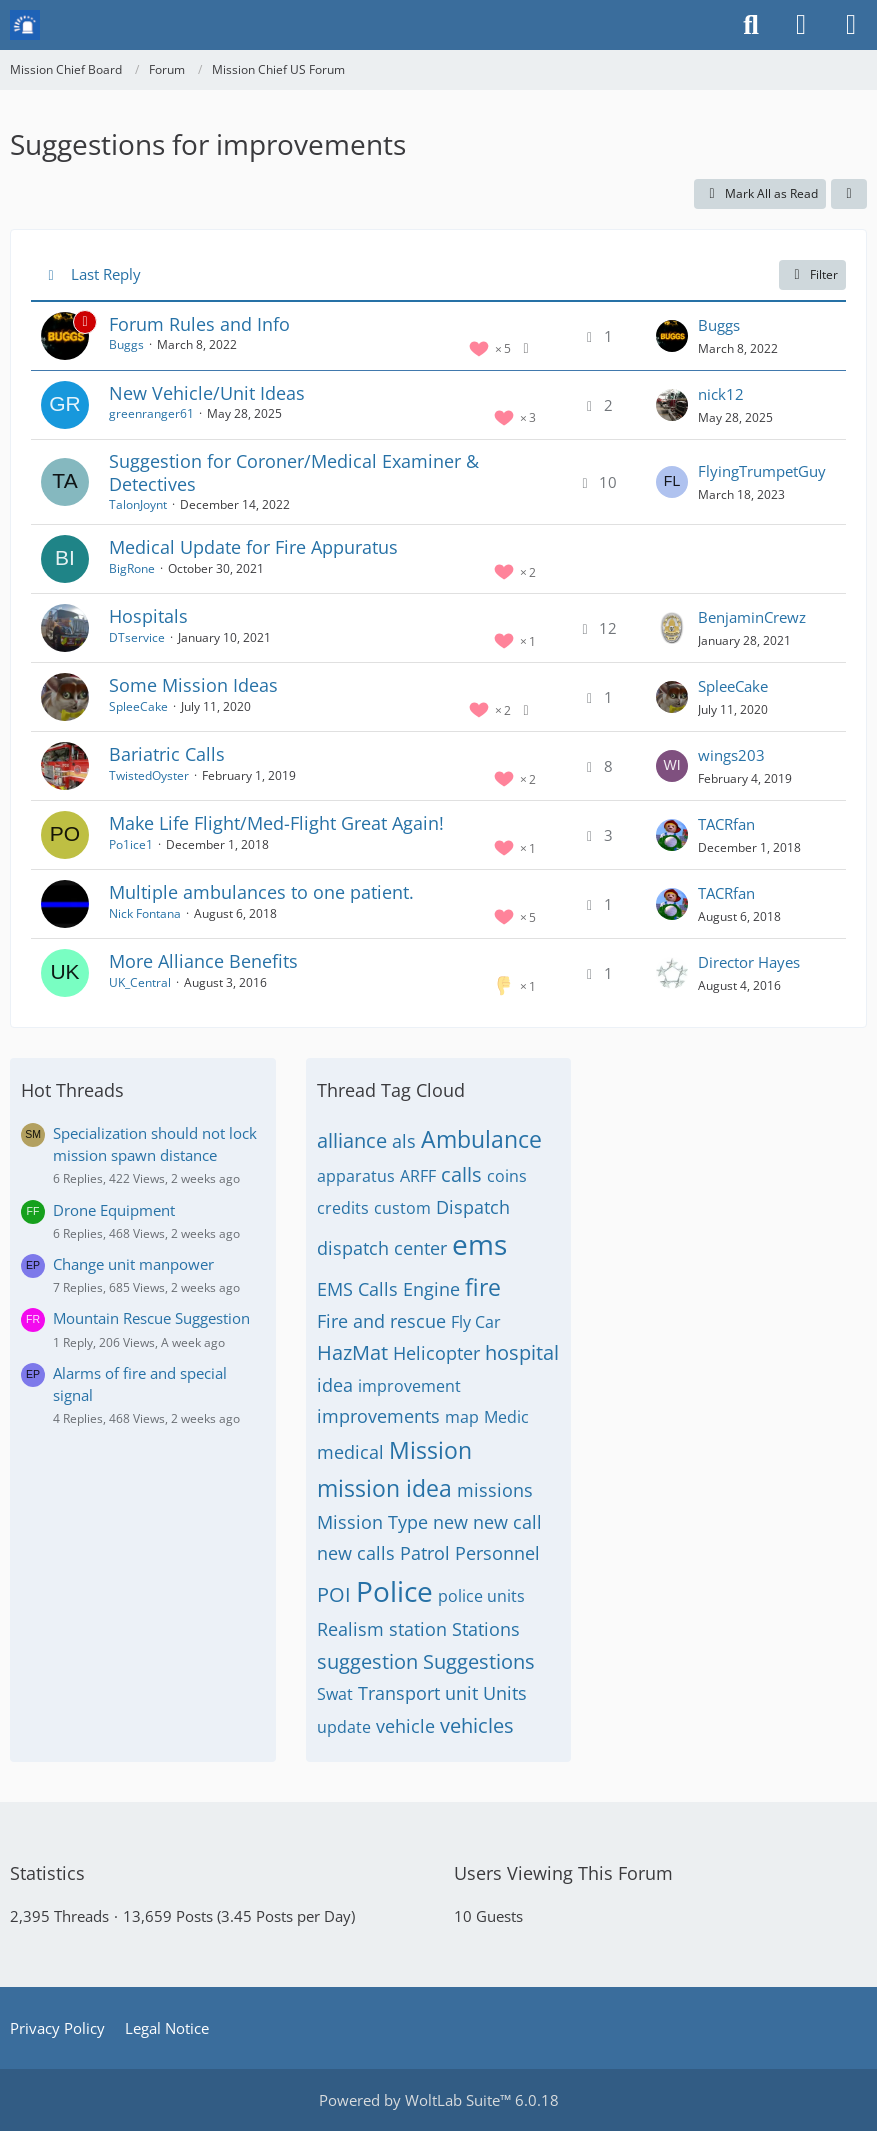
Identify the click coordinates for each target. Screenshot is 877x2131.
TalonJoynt (138, 504)
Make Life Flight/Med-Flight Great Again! (276, 823)
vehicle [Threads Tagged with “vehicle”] (405, 1726)
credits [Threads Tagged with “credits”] (343, 1208)
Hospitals (148, 616)
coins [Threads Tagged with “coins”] (507, 1176)
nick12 (721, 394)
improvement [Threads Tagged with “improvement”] (409, 1386)
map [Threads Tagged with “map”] (462, 1417)
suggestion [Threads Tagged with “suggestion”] (367, 1661)
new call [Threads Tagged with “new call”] (507, 1522)
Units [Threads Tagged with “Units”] (505, 1693)
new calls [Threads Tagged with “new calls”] (356, 1553)
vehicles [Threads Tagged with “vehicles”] (477, 1725)
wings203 (731, 755)
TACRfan (726, 824)
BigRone (132, 568)
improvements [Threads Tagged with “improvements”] (378, 1416)
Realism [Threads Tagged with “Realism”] (350, 1629)
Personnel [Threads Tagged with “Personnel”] (497, 1553)
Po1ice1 (131, 844)
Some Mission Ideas (193, 685)
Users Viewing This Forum (563, 1873)
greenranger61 (151, 413)
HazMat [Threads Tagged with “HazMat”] (352, 1352)
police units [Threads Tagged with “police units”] (481, 1596)
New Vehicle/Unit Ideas (207, 393)
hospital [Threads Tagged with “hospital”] (522, 1352)
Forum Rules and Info (199, 324)
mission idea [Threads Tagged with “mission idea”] (384, 1488)
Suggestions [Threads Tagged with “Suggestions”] (479, 1661)
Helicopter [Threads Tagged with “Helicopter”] (436, 1353)
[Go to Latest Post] (672, 336)
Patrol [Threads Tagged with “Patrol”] (425, 1553)
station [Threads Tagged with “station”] (418, 1629)
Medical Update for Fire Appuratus (253, 547)
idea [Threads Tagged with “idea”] (335, 1385)
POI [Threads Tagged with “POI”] (334, 1594)
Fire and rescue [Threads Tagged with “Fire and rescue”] (381, 1321)
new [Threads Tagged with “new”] (450, 1522)
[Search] (751, 25)
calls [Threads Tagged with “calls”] (461, 1174)
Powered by (439, 2100)
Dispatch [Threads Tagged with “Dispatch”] (473, 1207)
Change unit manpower (133, 1264)
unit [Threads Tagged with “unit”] (461, 1693)
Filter (812, 274)
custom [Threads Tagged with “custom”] (402, 1208)
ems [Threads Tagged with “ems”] (479, 1244)
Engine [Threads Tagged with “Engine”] (431, 1289)
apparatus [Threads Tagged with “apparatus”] (356, 1176)
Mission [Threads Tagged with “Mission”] (430, 1450)
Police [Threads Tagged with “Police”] (394, 1591)
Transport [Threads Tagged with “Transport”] (399, 1693)
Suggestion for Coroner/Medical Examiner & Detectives (294, 472)
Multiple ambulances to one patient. (261, 892)
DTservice (137, 637)
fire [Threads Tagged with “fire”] (483, 1287)
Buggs (126, 344)
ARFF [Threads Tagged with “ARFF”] (418, 1176)
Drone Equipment (114, 1210)
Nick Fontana (145, 913)
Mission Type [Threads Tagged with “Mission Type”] (372, 1522)
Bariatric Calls (167, 754)
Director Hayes (749, 962)
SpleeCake (138, 706)
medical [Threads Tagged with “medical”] (350, 1452)
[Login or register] (801, 25)
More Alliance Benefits (203, 961)
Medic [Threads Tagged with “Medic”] (506, 1417)
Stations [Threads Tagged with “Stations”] (486, 1629)
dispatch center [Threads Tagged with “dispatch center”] (382, 1248)
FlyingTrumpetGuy (762, 471)
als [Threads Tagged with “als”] (404, 1141)
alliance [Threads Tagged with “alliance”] (352, 1140)
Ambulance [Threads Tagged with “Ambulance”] (481, 1139)
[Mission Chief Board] (25, 25)
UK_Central (140, 982)
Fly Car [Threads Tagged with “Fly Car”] (476, 1322)
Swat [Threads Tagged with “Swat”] (335, 1694)
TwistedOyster (149, 775)
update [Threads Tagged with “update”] (344, 1727)
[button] (849, 194)
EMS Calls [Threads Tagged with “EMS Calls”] (357, 1289)
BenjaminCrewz (752, 617)
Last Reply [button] (106, 274)
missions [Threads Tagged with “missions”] (495, 1490)
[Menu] (851, 25)
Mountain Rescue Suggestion (151, 1318)
